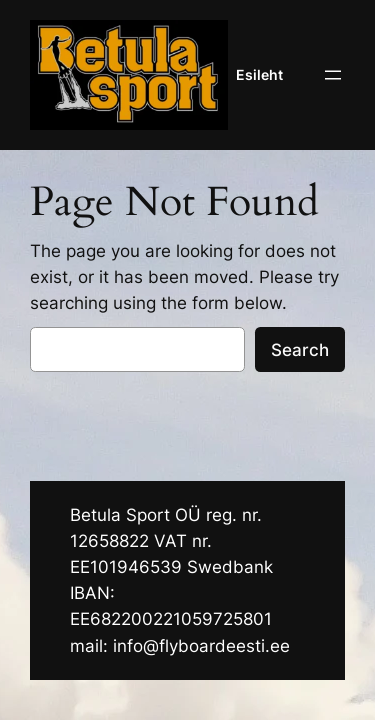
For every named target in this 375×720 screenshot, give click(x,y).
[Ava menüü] (333, 75)
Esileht (259, 74)
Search (300, 350)
